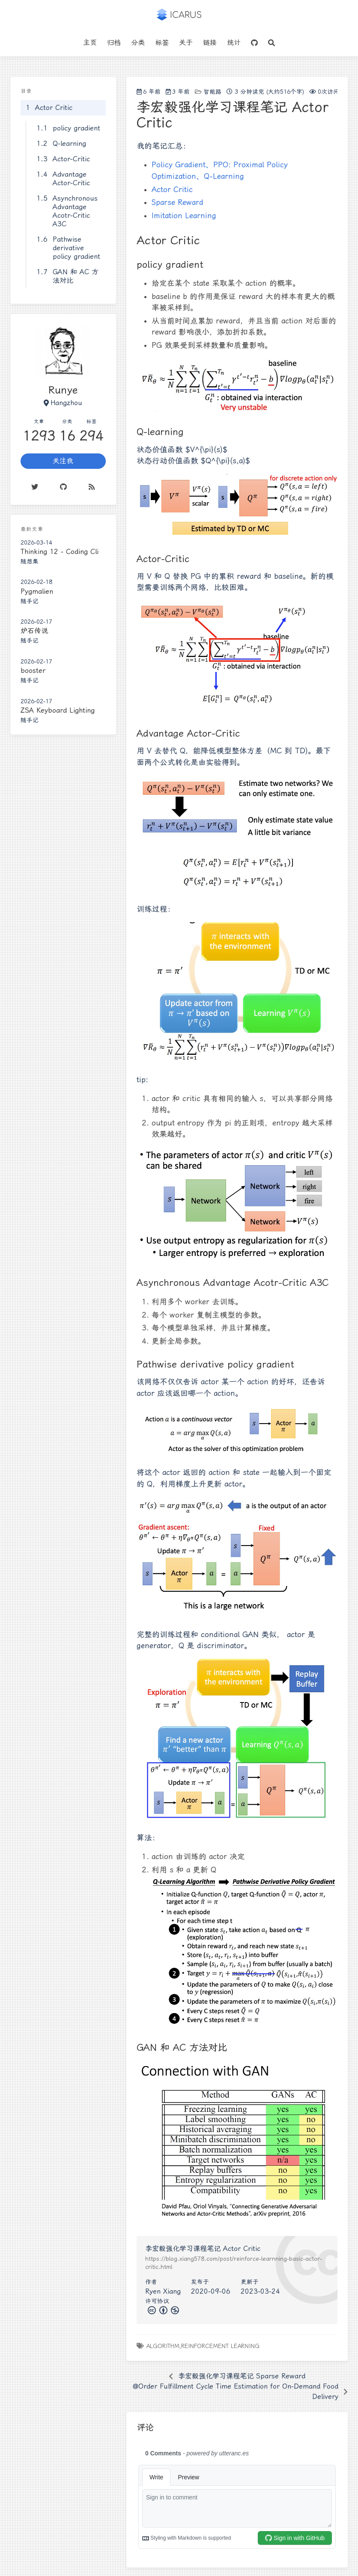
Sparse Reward (177, 202)
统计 (234, 42)
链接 (210, 42)
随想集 (30, 561)
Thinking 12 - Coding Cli (59, 552)
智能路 (212, 91)
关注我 (63, 461)
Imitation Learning (184, 215)
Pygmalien (37, 591)
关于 (186, 42)
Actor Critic (172, 189)
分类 (138, 42)
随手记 (30, 601)
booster (33, 670)
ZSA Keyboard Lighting (58, 710)
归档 (114, 42)
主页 (90, 42)
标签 (162, 42)
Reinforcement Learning (220, 2345)
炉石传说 (34, 631)
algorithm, (163, 2345)
